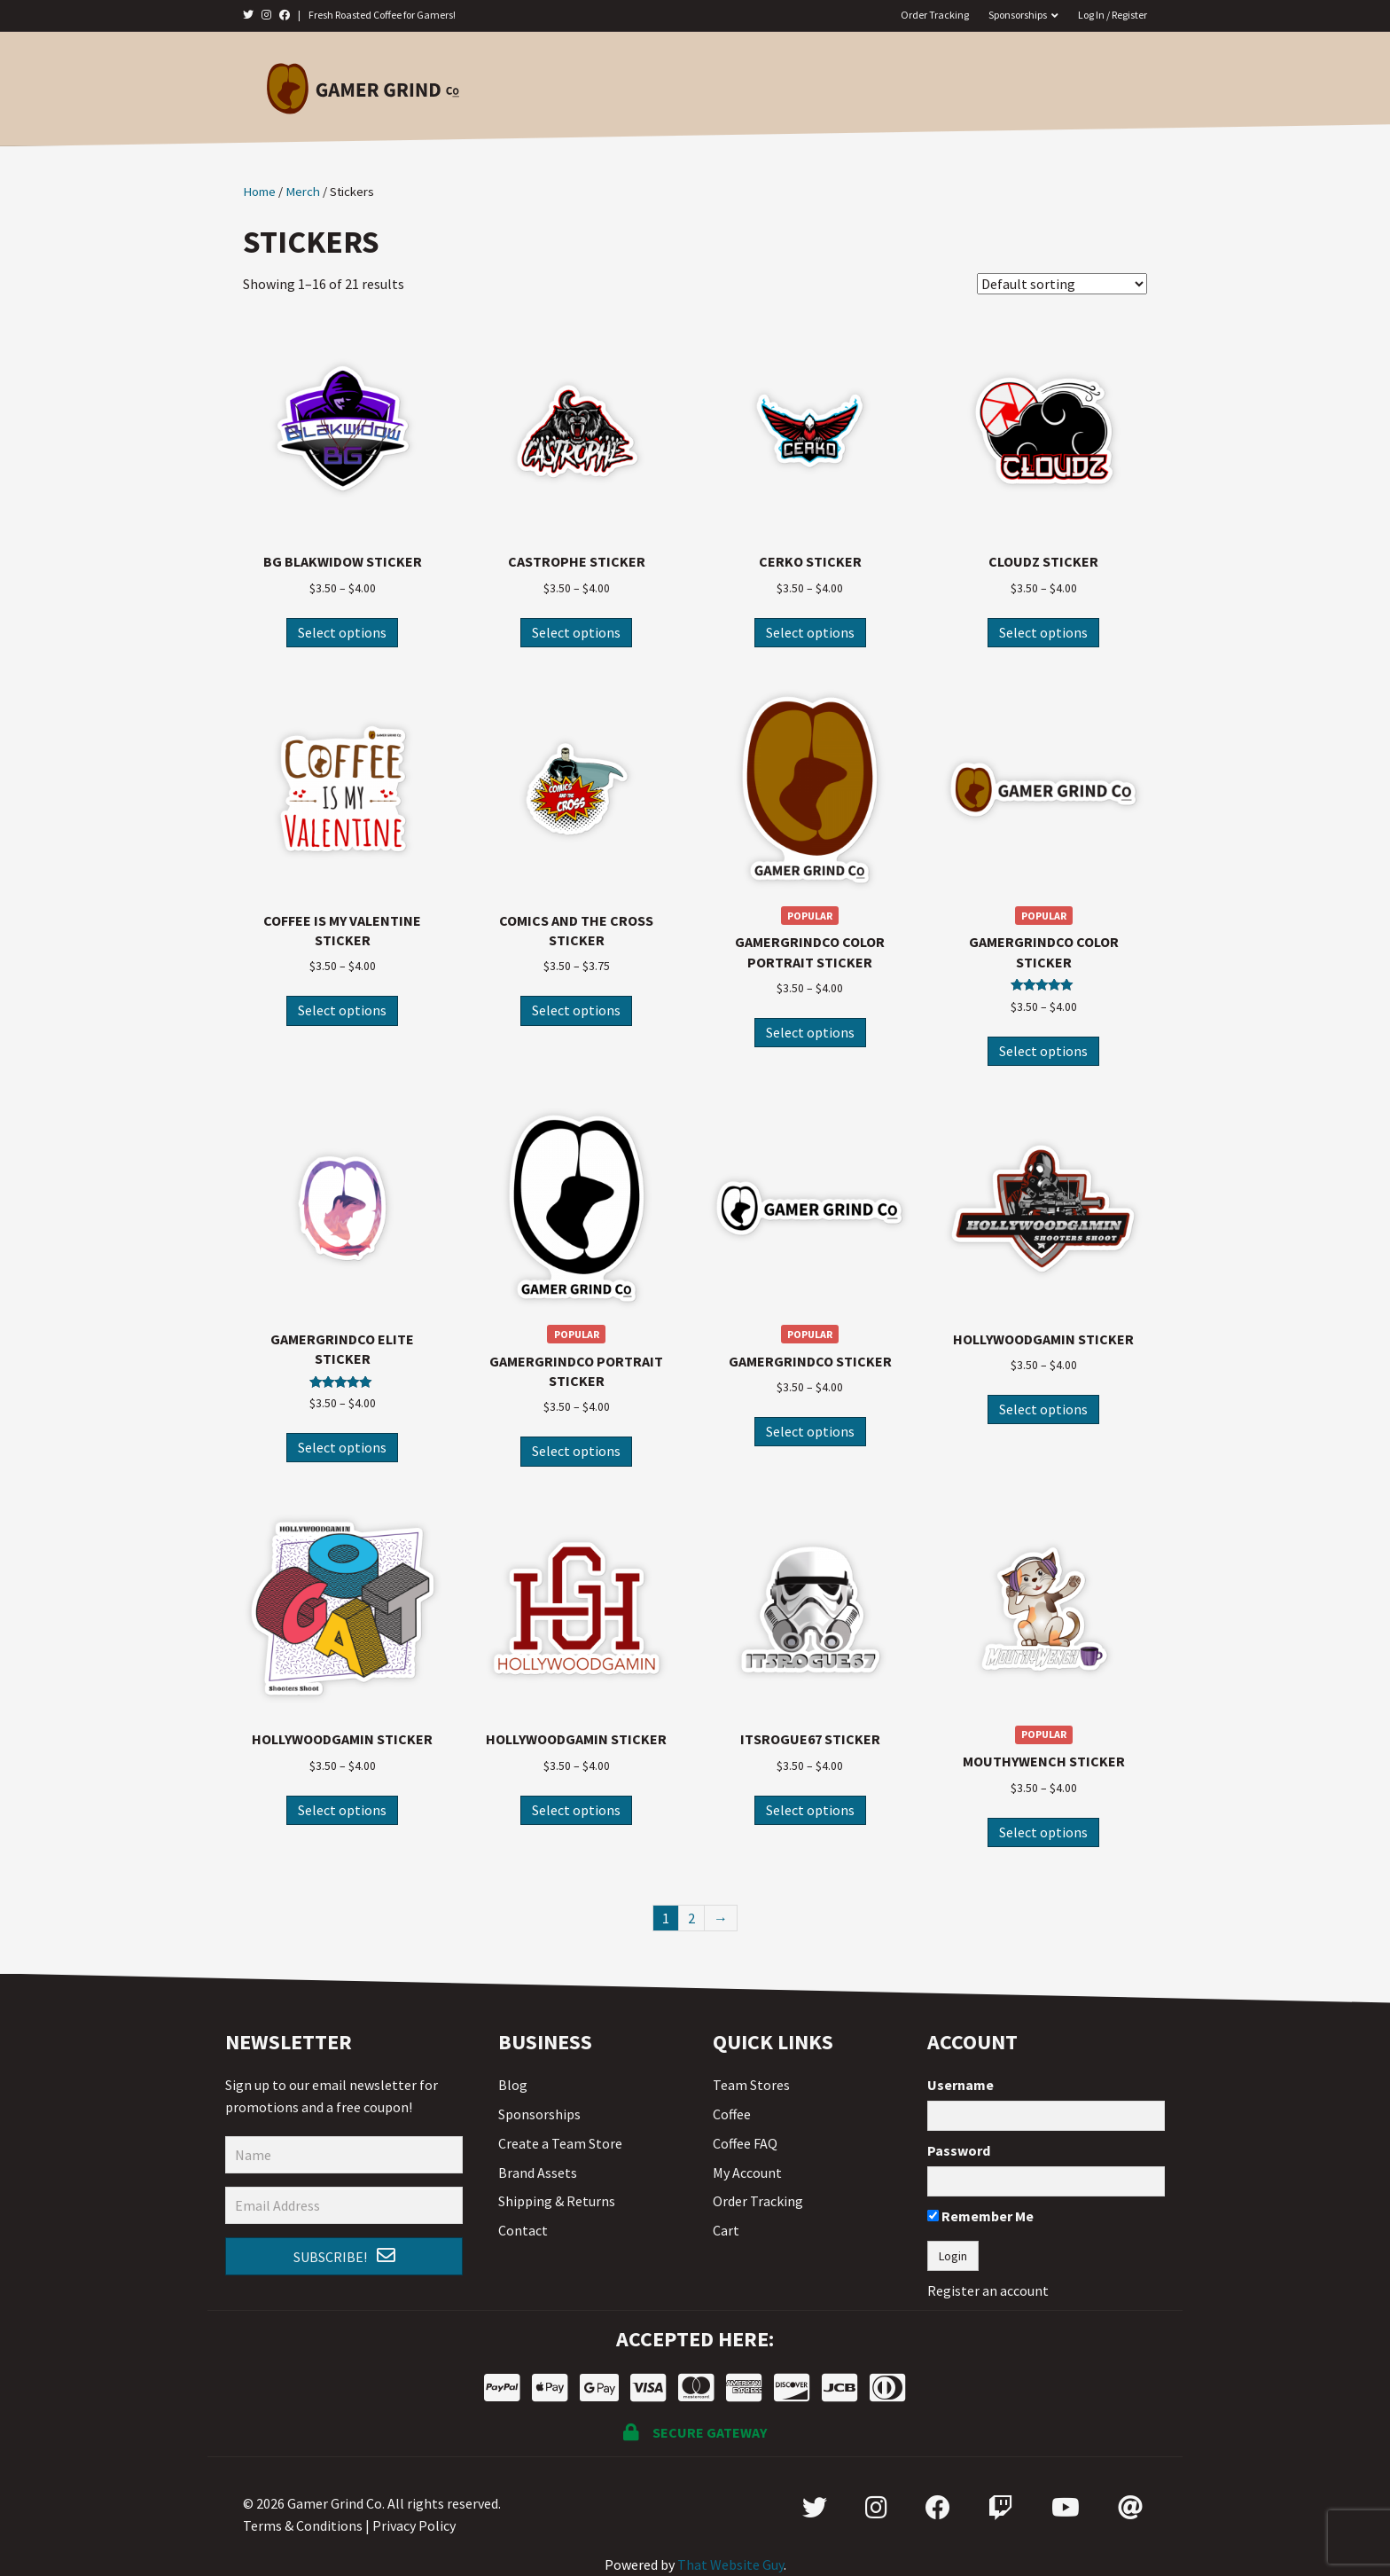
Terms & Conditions (303, 2525)
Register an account (988, 2290)
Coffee (642, 88)
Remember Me (980, 2216)
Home (570, 88)
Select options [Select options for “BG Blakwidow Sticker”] (342, 632)
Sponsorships (1017, 14)
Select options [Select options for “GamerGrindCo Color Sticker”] (1043, 1051)
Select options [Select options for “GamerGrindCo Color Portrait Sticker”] (810, 1032)
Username (960, 2085)
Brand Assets (537, 2172)
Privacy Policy (414, 2525)
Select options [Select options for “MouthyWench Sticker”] (1043, 1832)
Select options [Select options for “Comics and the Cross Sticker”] (576, 1010)
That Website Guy (730, 2564)
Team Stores (840, 88)
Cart (726, 2230)
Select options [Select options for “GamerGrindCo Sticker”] (810, 1431)
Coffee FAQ (745, 2143)
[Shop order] (1062, 283)
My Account (747, 2172)
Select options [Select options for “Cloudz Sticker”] (1043, 632)
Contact (1040, 88)
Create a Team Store (560, 2143)
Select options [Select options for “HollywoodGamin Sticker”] (1043, 1409)
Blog (512, 2085)
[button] (344, 2256)
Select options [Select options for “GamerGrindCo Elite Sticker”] (342, 1447)
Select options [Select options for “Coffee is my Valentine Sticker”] (342, 1010)
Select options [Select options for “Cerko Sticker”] (810, 632)
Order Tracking (935, 14)
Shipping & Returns (556, 2201)
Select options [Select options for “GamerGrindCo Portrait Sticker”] (576, 1451)
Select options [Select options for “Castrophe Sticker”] (576, 632)
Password (958, 2150)
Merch (731, 88)
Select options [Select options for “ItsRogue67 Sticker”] (810, 1810)
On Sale (954, 88)
